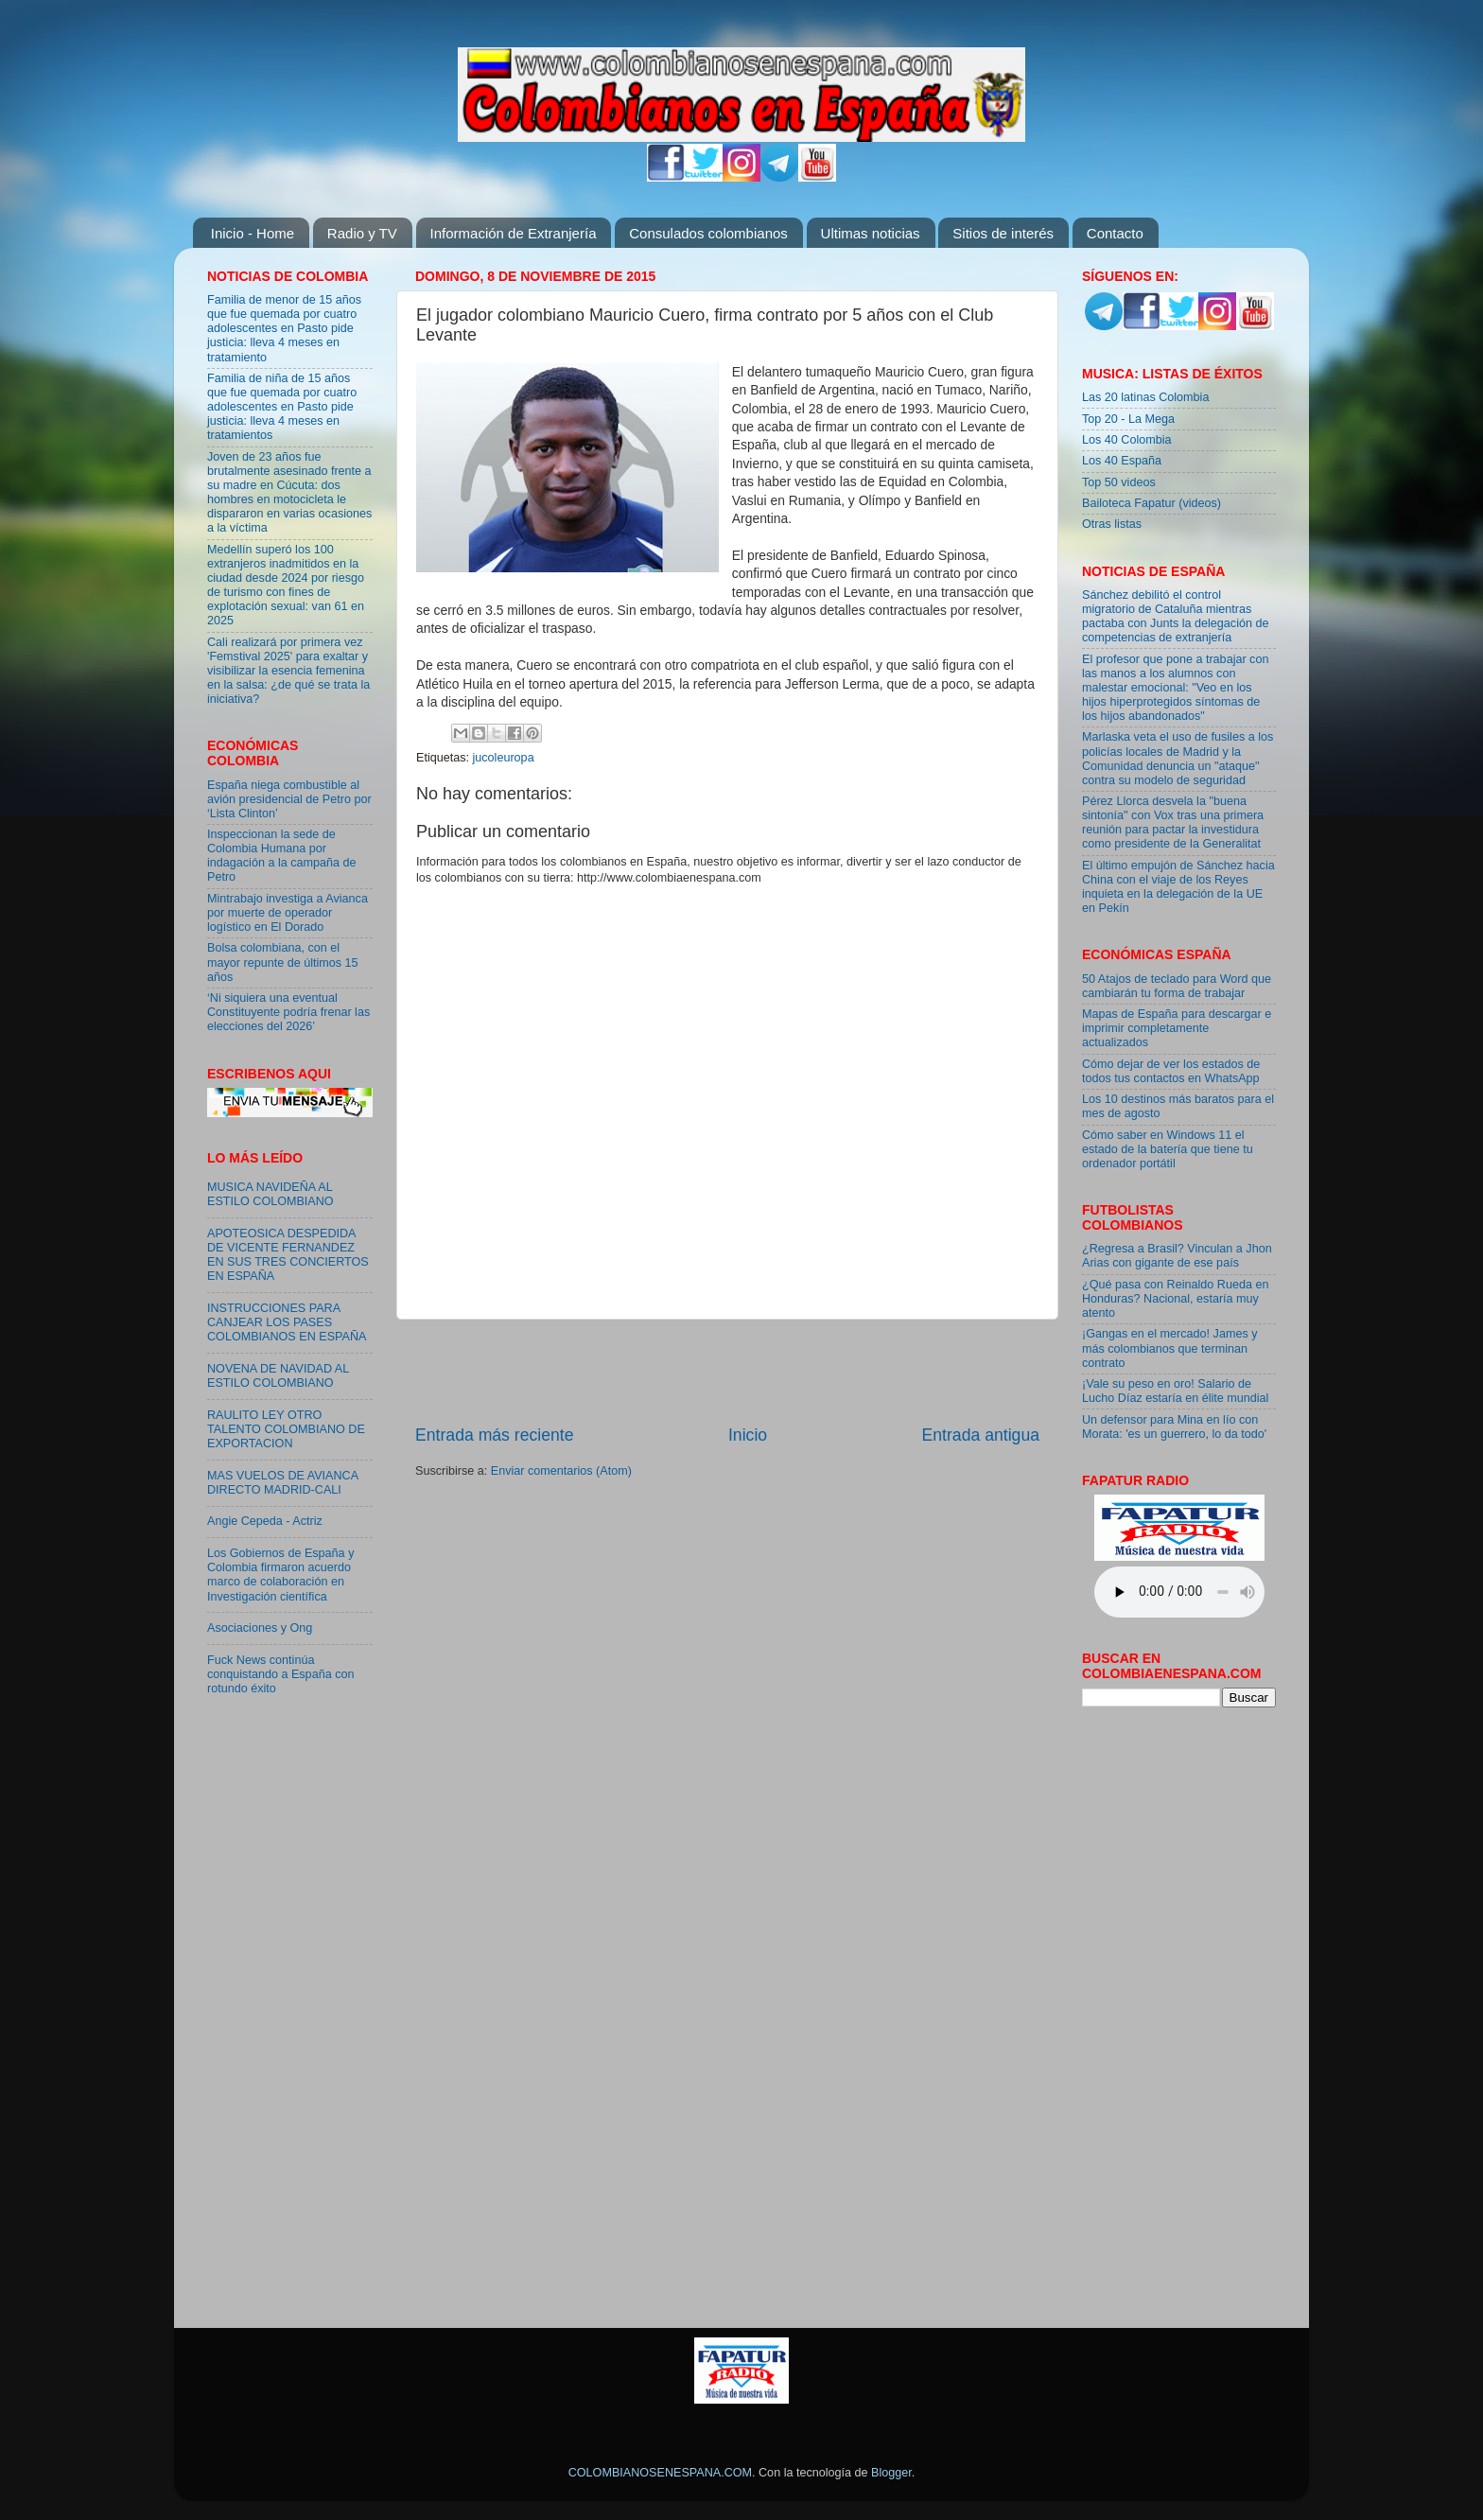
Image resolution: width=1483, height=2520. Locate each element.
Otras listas (1112, 524)
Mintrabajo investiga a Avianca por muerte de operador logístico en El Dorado (287, 913)
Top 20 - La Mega (1128, 419)
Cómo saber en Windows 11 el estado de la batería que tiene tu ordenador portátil (1167, 1149)
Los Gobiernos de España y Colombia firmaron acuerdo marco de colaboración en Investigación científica (280, 1574)
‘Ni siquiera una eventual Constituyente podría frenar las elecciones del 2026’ (288, 1012)
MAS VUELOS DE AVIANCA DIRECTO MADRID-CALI (282, 1482)
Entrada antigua (980, 1435)
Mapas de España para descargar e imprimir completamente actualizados (1176, 1028)
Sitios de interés (1003, 233)
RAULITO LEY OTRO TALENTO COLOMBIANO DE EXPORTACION (286, 1429)
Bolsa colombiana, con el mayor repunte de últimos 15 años (282, 962)
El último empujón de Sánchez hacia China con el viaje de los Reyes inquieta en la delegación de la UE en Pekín (1178, 887)
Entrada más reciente (494, 1435)
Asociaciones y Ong (259, 1628)
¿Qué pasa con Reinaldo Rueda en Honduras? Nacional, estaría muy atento (1175, 1299)
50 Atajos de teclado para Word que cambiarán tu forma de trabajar (1176, 986)
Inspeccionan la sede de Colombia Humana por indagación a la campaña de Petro (282, 856)
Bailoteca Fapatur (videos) (1151, 503)
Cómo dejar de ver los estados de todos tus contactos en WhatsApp (1171, 1071)
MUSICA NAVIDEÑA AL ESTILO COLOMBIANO (270, 1194)
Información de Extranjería (513, 233)
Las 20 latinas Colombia (1145, 397)
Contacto (1115, 233)
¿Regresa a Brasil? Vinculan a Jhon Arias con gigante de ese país (1177, 1255)
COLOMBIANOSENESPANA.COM (660, 2472)
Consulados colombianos (708, 233)
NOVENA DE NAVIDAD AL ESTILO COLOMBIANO (278, 1376)
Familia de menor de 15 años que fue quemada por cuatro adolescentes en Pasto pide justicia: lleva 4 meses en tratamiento (284, 328)
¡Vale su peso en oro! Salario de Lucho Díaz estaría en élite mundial (1175, 1391)
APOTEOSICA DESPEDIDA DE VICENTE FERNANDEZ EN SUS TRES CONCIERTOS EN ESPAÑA (288, 1255)
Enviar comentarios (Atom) (561, 1471)
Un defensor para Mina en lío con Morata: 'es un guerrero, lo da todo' (1174, 1427)
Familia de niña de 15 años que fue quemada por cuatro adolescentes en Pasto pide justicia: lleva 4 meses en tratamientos (282, 407)
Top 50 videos (1119, 482)
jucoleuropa (503, 757)
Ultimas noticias (870, 233)
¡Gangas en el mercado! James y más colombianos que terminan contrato (1170, 1348)
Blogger (891, 2472)
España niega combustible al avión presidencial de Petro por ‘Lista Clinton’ (289, 799)
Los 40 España (1121, 460)
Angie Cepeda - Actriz (265, 1521)
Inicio (747, 1435)
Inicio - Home (252, 233)
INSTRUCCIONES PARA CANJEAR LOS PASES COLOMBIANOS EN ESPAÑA (286, 1322)
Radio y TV (362, 233)
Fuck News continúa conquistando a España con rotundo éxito (280, 1674)
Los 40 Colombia (1127, 439)
